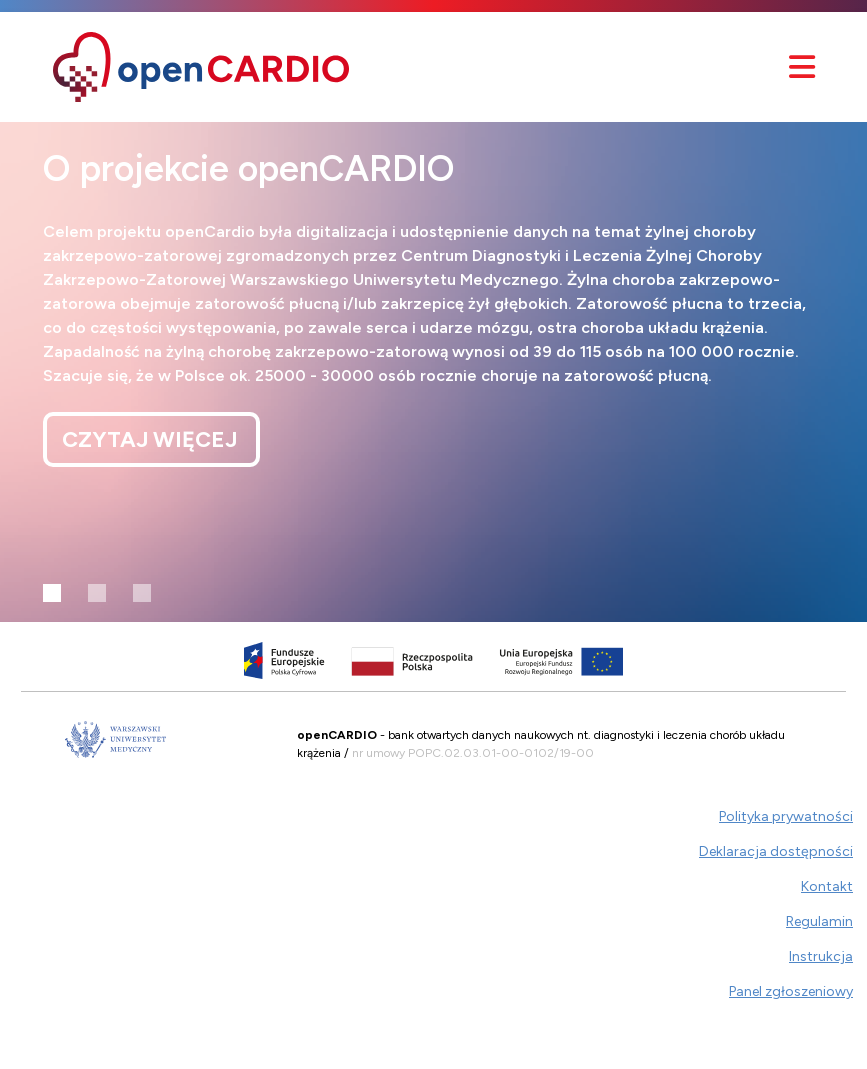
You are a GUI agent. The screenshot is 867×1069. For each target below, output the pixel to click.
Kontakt (827, 886)
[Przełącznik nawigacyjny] (802, 67)
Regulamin (819, 921)
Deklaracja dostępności (776, 851)
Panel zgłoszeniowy (791, 991)
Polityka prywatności (786, 816)
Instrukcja (821, 956)
